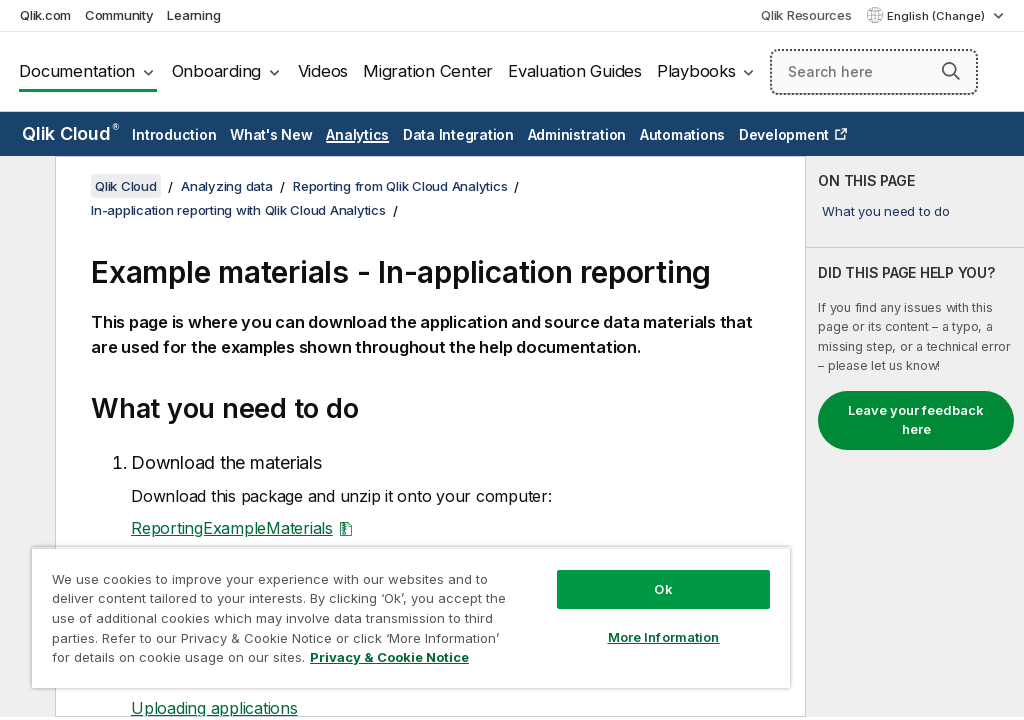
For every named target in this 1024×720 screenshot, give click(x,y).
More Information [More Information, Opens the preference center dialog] (664, 637)
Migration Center (428, 71)
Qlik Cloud (70, 133)
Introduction (174, 134)
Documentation (77, 71)
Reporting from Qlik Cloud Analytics (400, 186)
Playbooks (696, 71)
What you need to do (885, 211)
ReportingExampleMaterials (232, 528)
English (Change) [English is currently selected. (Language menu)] (937, 16)
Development (784, 134)
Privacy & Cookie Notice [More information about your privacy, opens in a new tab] (389, 657)
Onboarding (217, 71)
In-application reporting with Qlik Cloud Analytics (238, 210)
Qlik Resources (806, 15)
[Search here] (874, 72)
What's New (271, 134)
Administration (577, 134)
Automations (682, 134)
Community (119, 15)
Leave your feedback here (916, 420)
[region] (411, 617)
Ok (663, 589)
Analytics (357, 134)
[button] (951, 71)
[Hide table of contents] (25, 187)
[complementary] (915, 436)
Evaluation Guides (575, 71)
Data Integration (458, 134)
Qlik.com (45, 15)
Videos (323, 71)
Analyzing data (227, 186)
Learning (193, 15)
